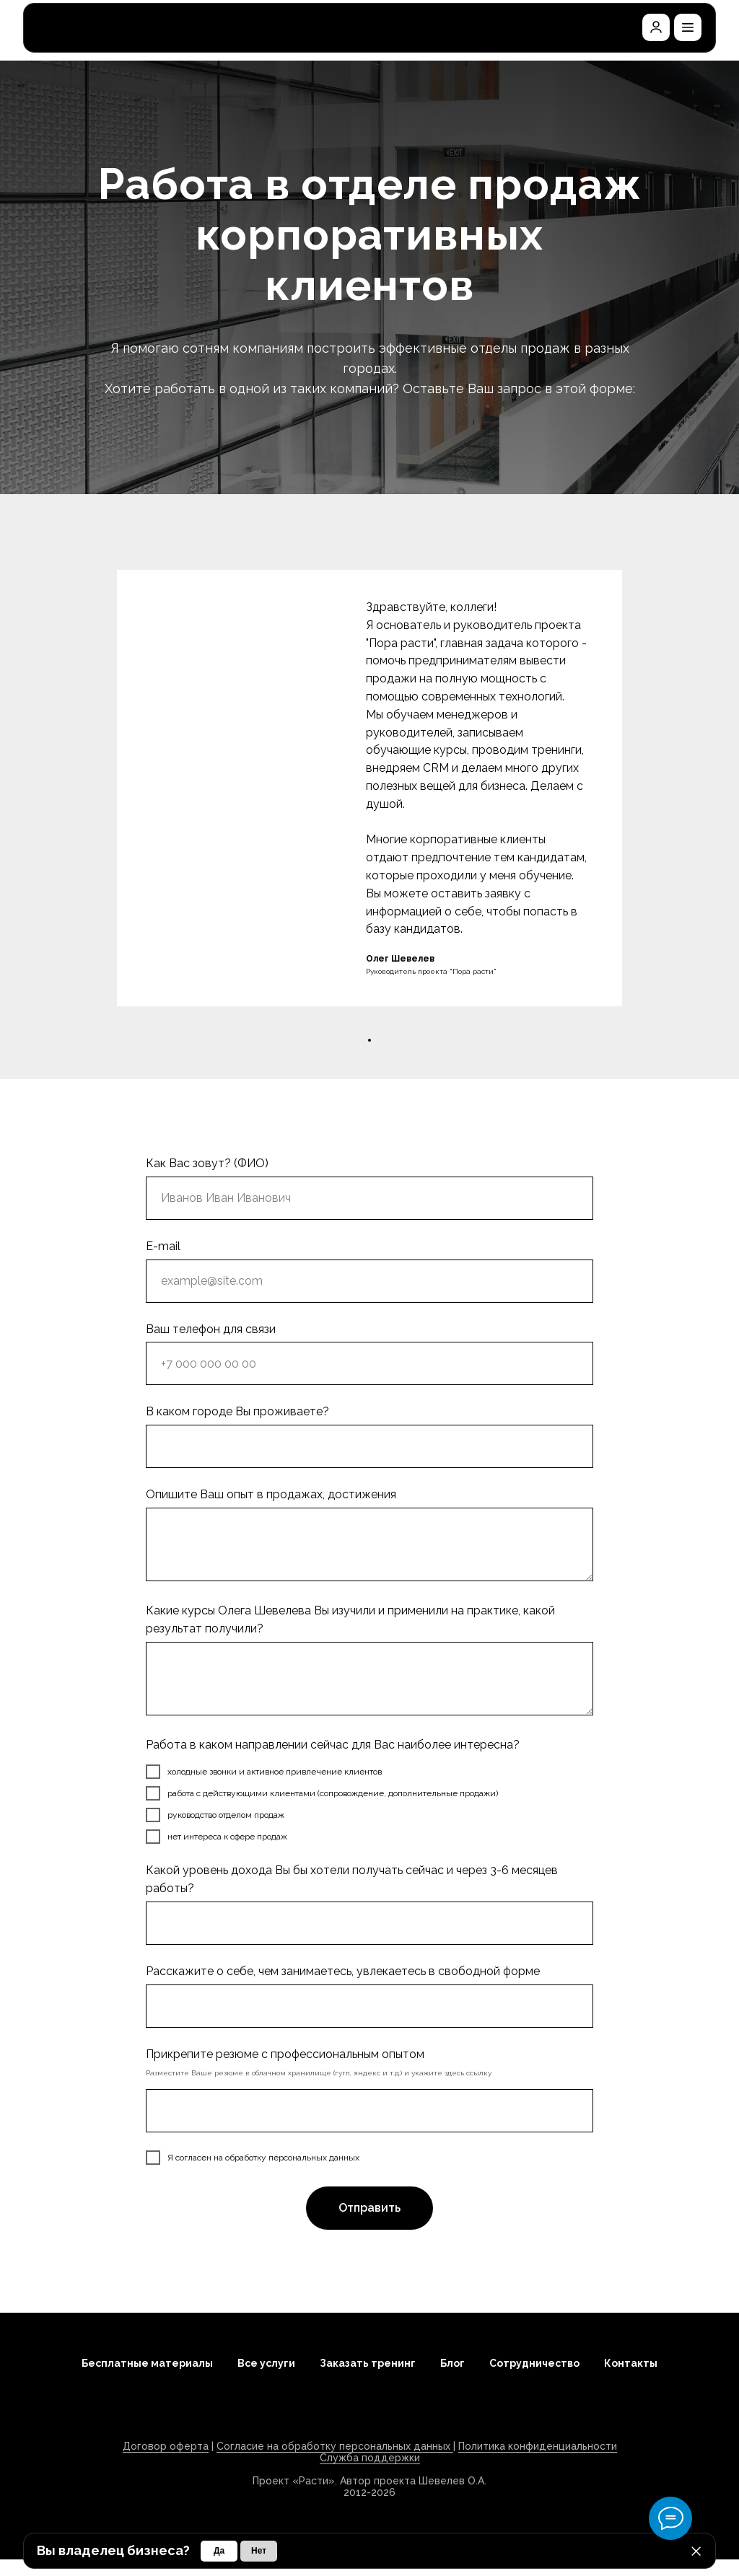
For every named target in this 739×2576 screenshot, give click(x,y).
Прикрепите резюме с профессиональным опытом (285, 2054)
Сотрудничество (534, 2363)
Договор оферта (166, 2446)
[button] (687, 27)
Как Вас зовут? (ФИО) (207, 1163)
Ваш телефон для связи (211, 1329)
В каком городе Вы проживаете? (237, 1411)
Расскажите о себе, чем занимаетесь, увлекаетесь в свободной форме (343, 1971)
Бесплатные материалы (147, 2363)
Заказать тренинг (368, 2363)
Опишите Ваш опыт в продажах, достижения (271, 1494)
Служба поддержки (370, 2457)
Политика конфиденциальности (537, 2446)
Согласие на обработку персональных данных (335, 2446)
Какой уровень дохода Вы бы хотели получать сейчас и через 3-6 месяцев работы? (352, 1879)
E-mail (163, 1246)
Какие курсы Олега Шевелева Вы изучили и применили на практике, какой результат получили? (350, 1619)
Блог (452, 2363)
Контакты (630, 2363)
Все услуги (266, 2363)
